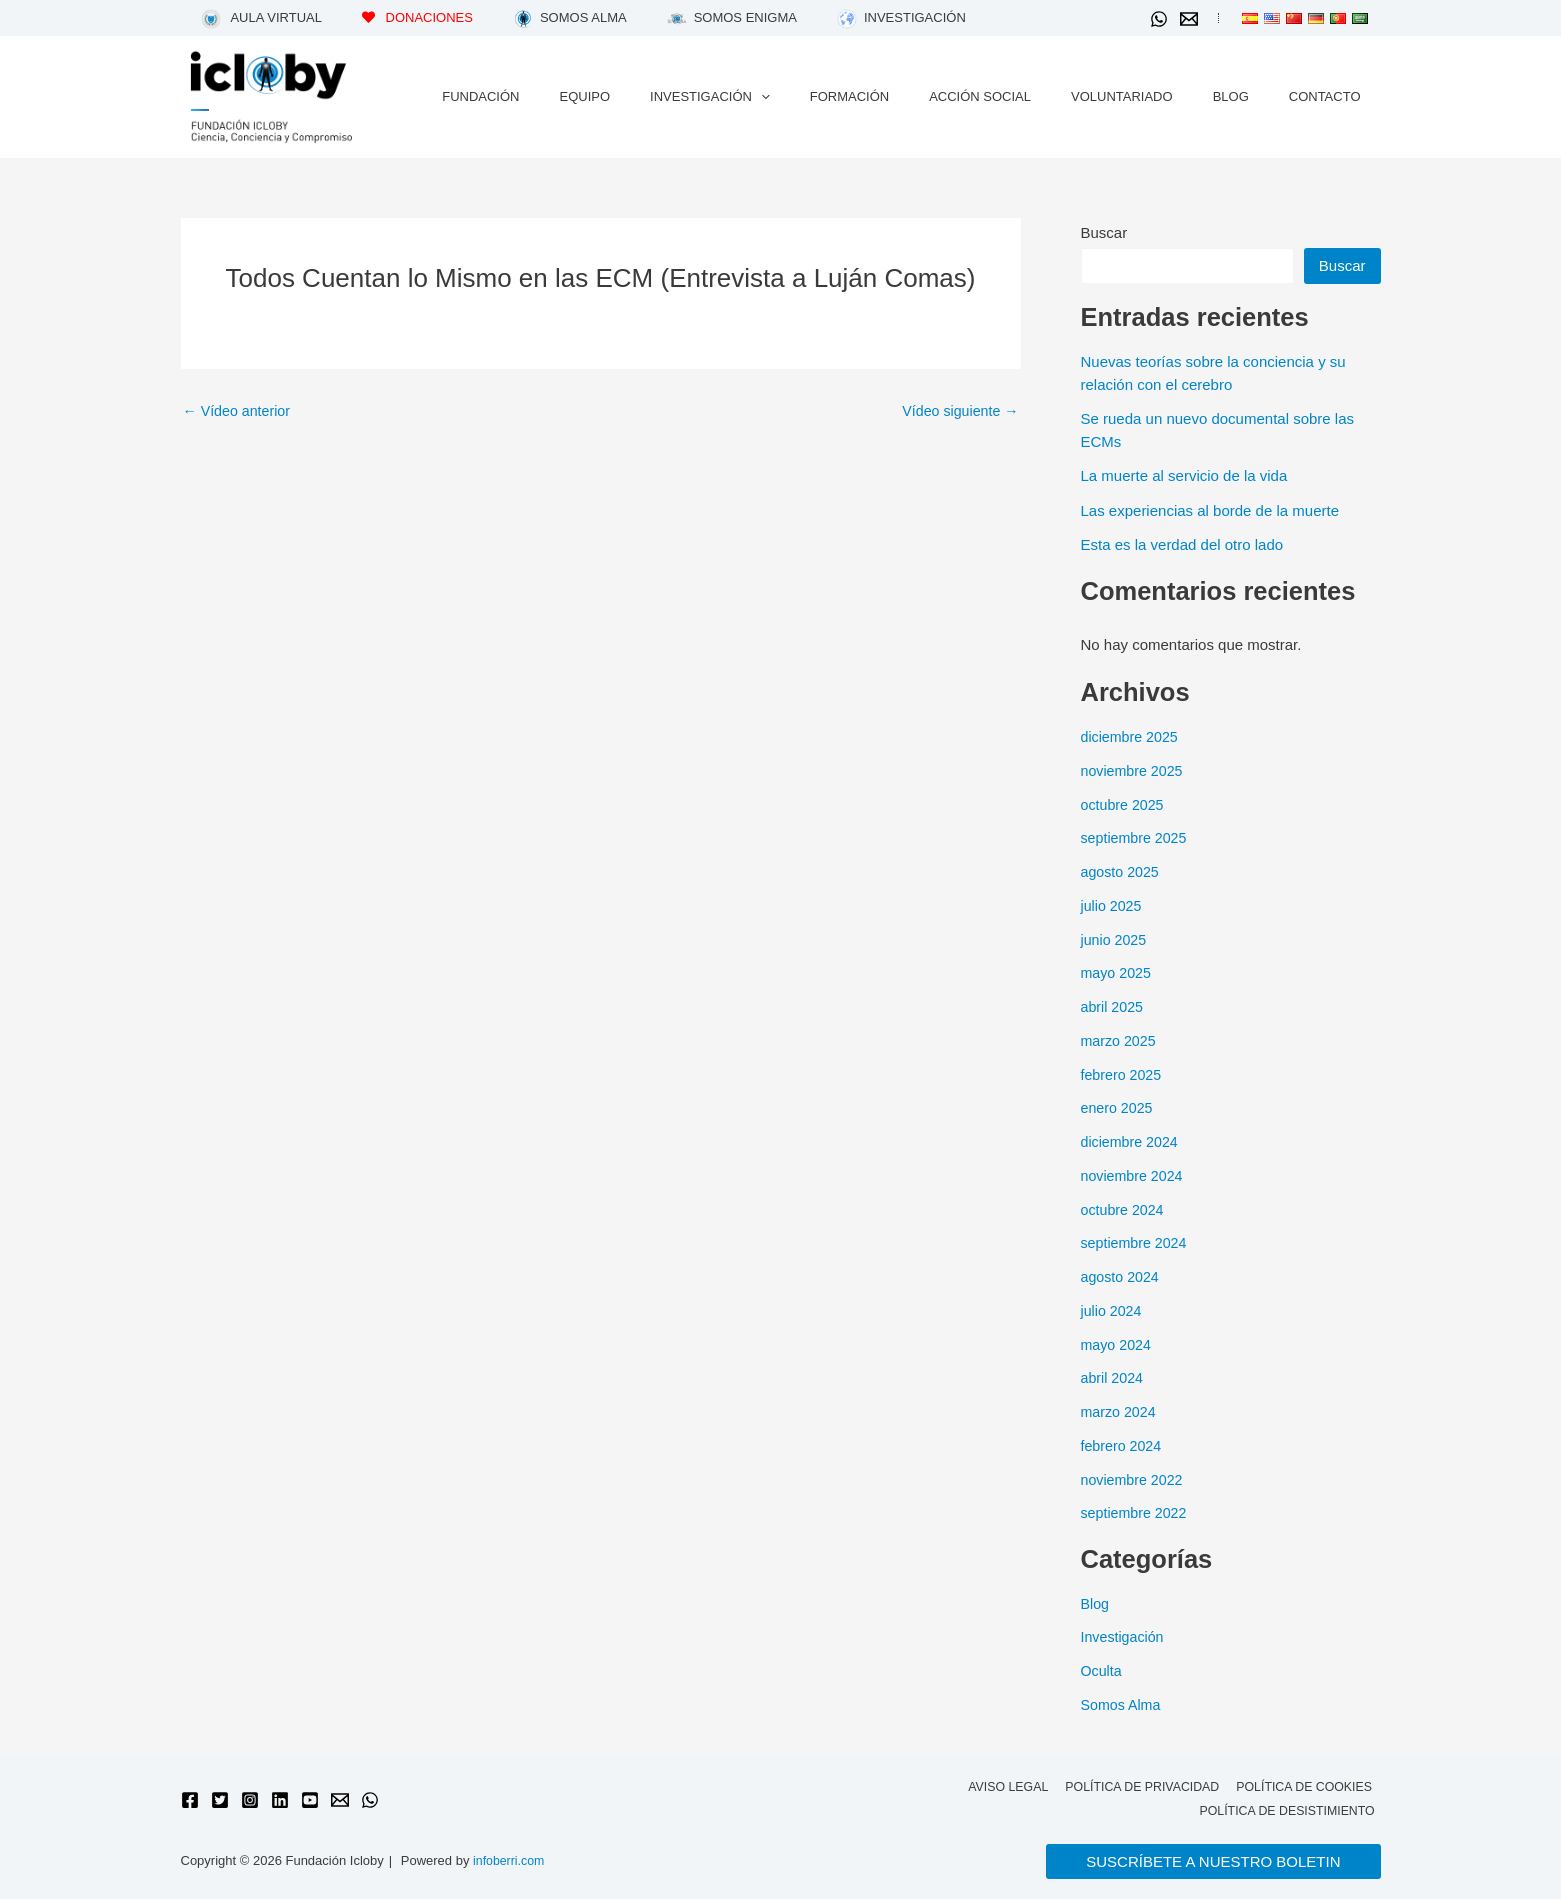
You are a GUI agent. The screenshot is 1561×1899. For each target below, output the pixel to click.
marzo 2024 (1120, 1411)
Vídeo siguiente (957, 410)
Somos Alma (1123, 1704)
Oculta (1102, 1670)
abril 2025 (1114, 1006)
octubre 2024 (1125, 1209)
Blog (1096, 1603)
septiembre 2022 (1137, 1512)
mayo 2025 (1118, 972)
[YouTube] (310, 1799)
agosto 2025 (1122, 871)
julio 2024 (1113, 1310)
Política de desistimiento (1288, 1810)
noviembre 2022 (1135, 1479)
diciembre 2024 (1132, 1141)
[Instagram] (250, 1799)
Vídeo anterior (239, 410)
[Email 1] (1189, 19)
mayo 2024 (1118, 1344)
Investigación (1125, 1636)
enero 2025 (1119, 1107)
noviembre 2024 (1135, 1175)
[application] (838, 97)
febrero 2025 (1123, 1074)
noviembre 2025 (1135, 770)
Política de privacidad (1137, 1785)
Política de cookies (1302, 1785)
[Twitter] (220, 1799)
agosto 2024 (1122, 1276)
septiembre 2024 (1137, 1242)
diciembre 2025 (1132, 736)
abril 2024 (1114, 1377)
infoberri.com (510, 1861)
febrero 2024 (1123, 1445)
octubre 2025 (1125, 804)
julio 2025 (1113, 905)
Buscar (1104, 232)
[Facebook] (190, 1799)
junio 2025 (1115, 939)
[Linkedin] (280, 1799)
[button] (1213, 1861)
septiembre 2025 (1137, 837)
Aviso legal (1000, 1785)
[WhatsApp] (1159, 19)
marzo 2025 (1120, 1040)
